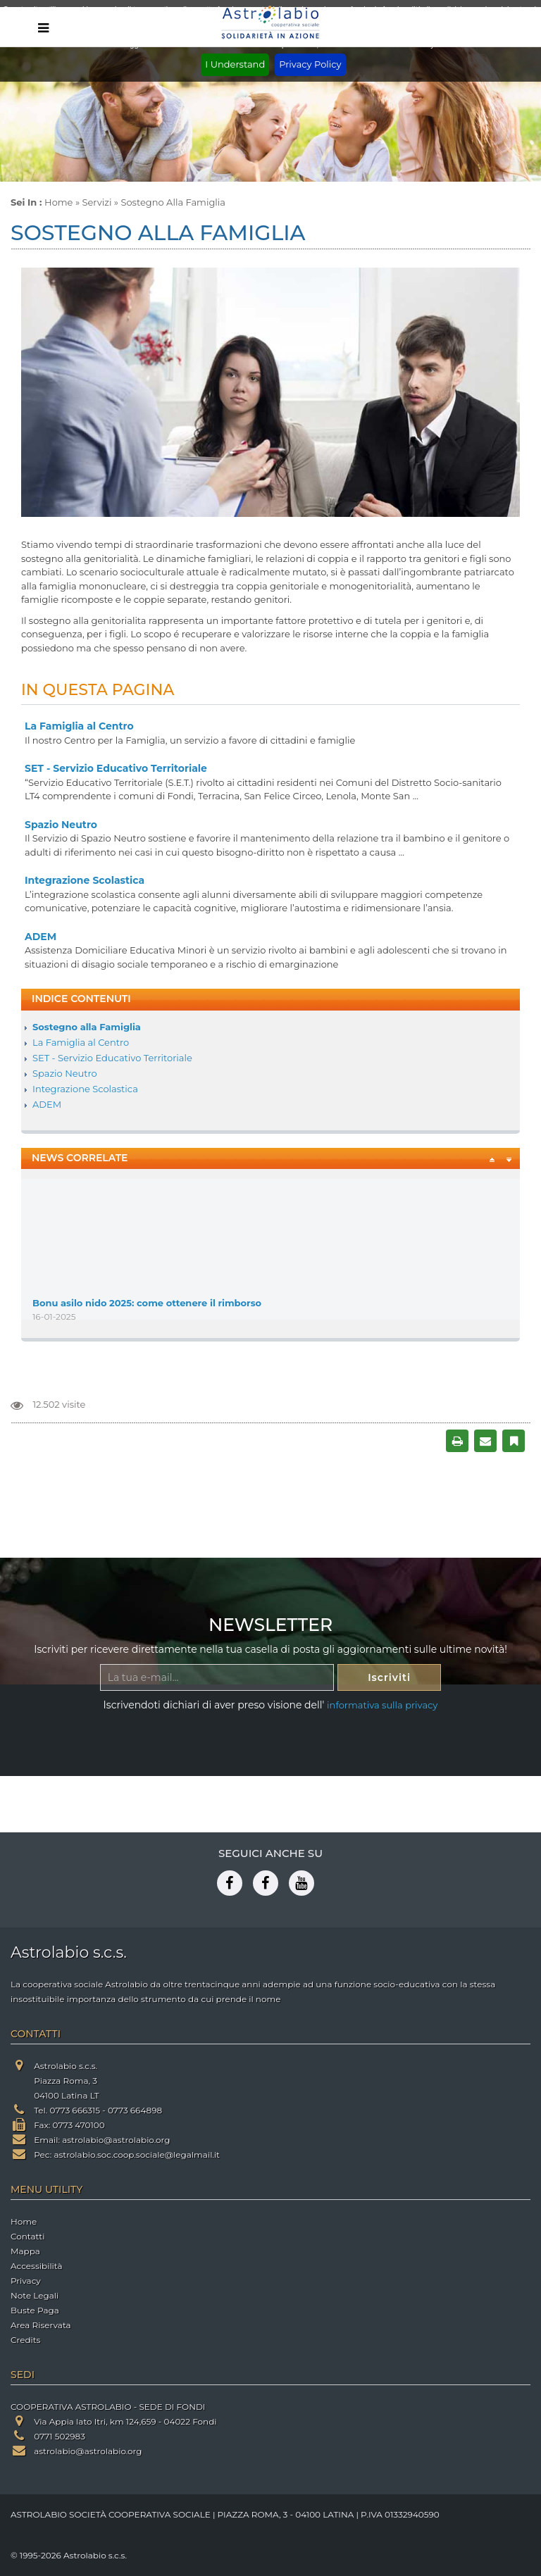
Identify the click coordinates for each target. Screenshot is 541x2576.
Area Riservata (41, 2325)
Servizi (97, 202)
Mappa (25, 2251)
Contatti (27, 2236)
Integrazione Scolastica (84, 880)
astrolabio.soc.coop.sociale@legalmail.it (137, 2154)
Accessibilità (36, 2266)
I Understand (235, 64)
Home (58, 202)
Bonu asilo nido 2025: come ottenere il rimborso (146, 1305)
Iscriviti (389, 1677)
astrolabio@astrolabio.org (116, 2139)
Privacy (26, 2280)
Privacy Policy (310, 64)
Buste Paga (35, 2310)
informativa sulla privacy (382, 1705)
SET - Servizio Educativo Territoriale (116, 768)
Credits (25, 2339)
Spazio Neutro (61, 824)
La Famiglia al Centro (79, 726)
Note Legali (34, 2295)
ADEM (40, 936)
